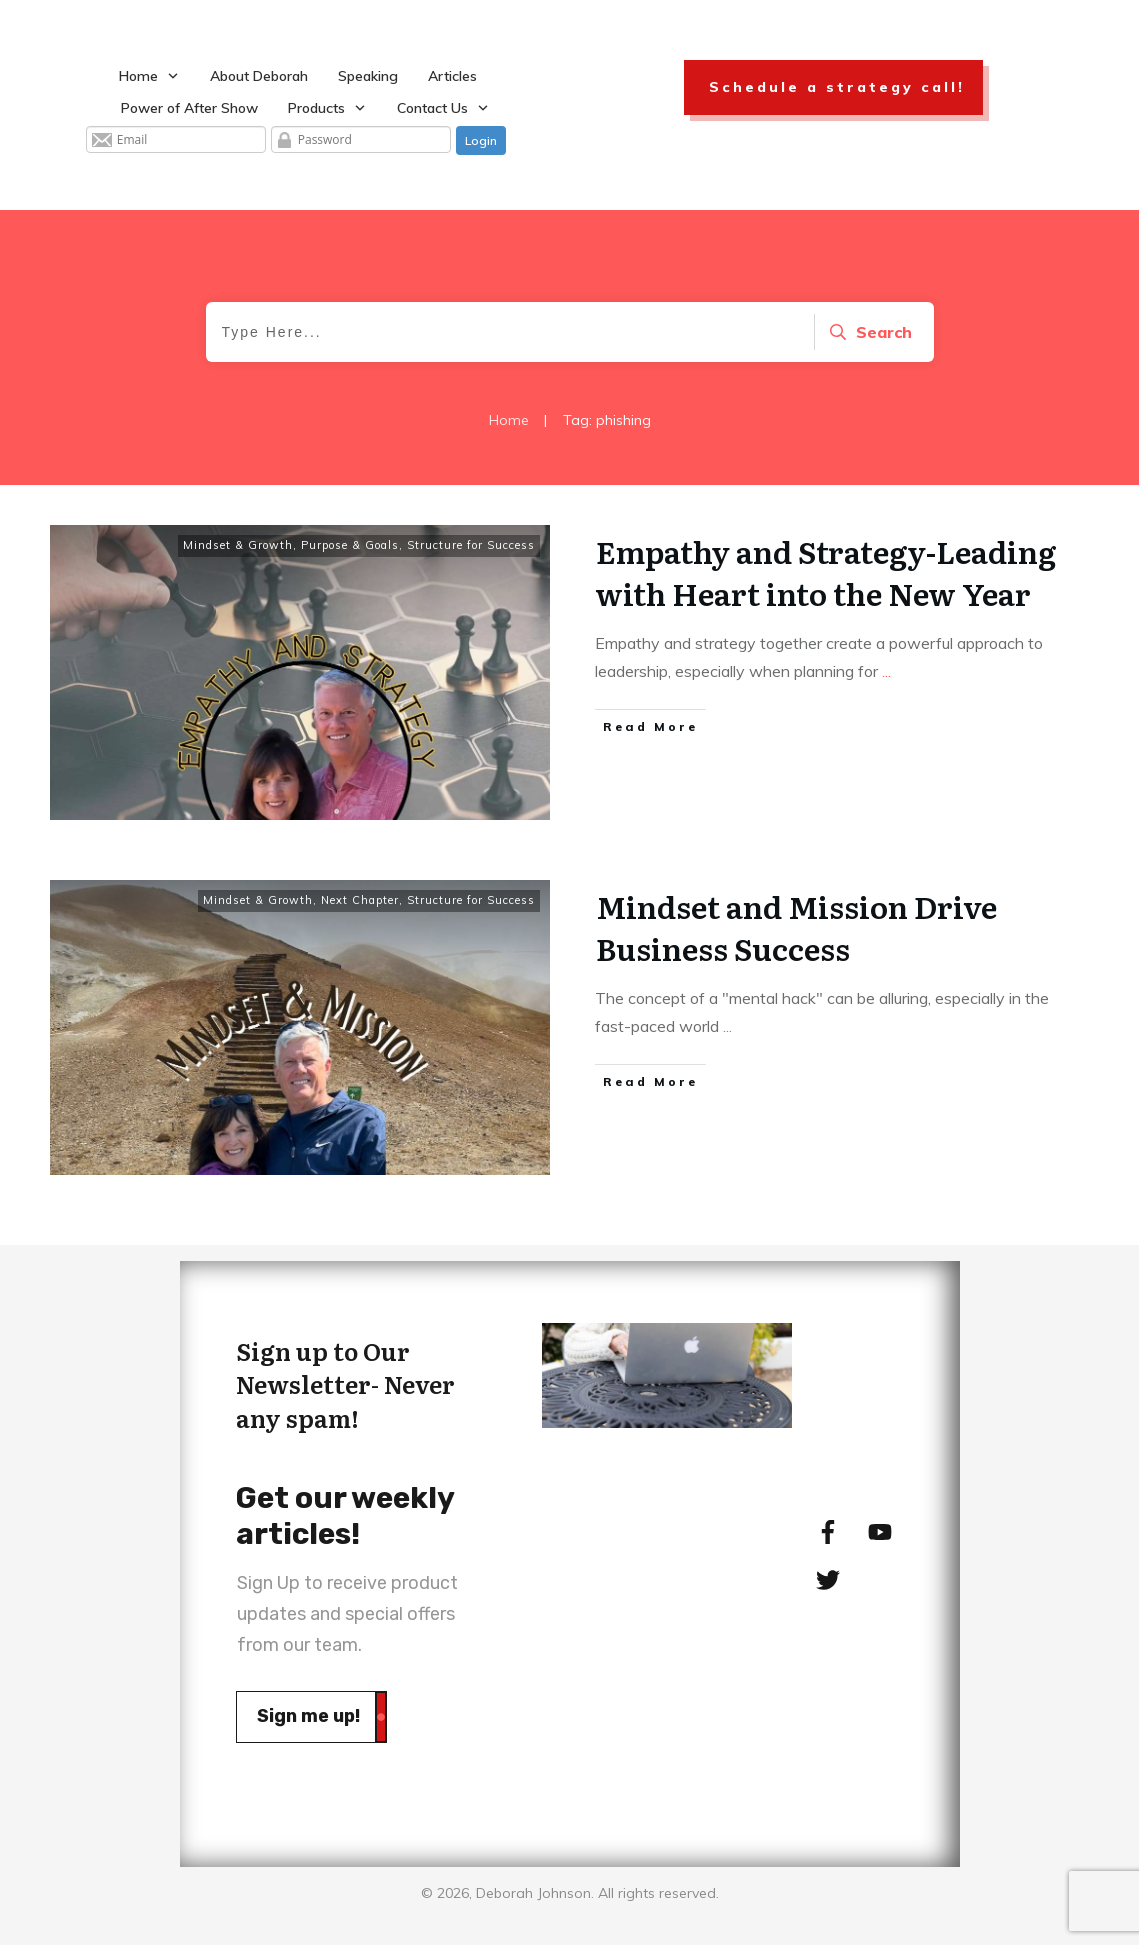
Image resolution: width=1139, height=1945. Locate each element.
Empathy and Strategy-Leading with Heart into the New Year (826, 572)
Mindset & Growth (238, 545)
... (886, 671)
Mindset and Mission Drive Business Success (796, 927)
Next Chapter (360, 900)
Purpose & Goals (350, 545)
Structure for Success (471, 545)
